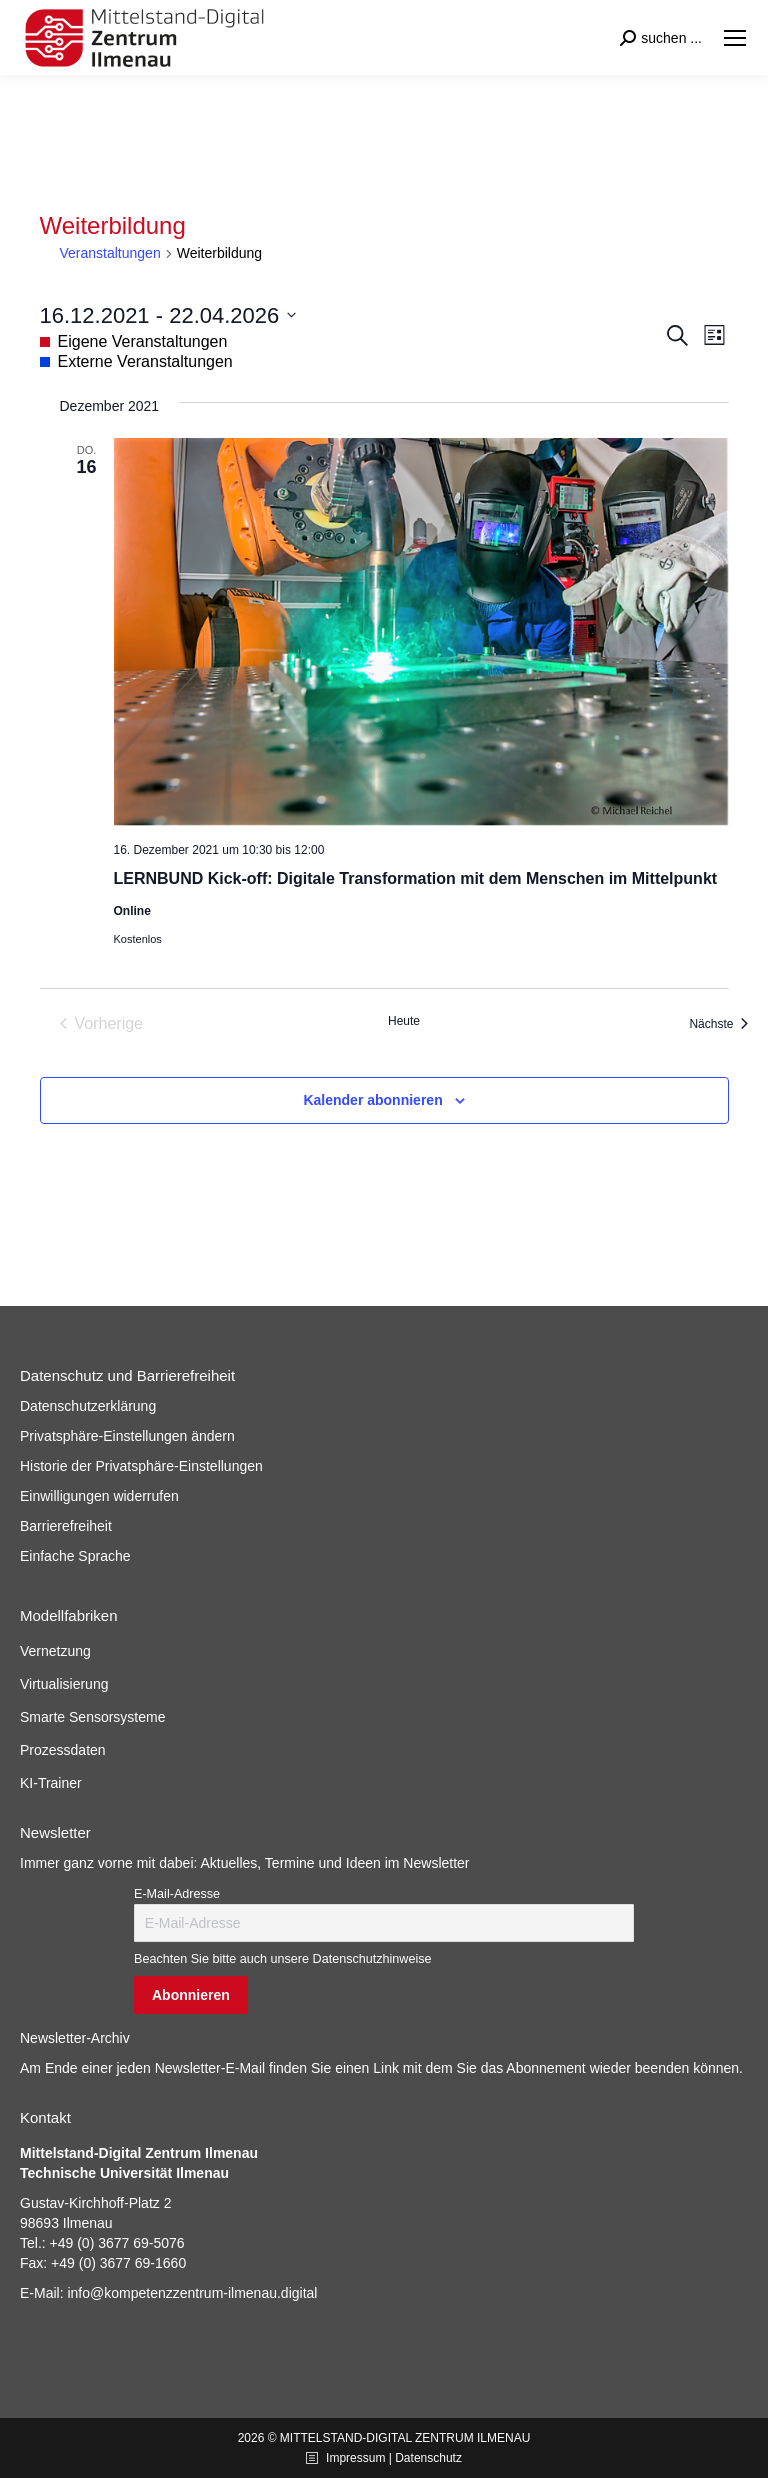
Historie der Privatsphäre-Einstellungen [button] (141, 1466)
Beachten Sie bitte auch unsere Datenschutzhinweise (283, 1959)
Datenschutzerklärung (88, 1406)
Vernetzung (55, 1651)
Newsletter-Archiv (75, 2038)
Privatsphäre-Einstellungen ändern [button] (127, 1436)
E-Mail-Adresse (177, 1894)
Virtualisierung (64, 1684)
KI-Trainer (51, 1783)
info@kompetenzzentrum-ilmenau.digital (192, 2293)
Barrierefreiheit (66, 1526)
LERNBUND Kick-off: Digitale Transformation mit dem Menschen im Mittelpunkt (416, 878)
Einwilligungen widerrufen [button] (99, 1496)
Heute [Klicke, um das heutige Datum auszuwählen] (404, 1021)
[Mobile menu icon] (735, 38)
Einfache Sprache (75, 1556)
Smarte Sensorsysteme (93, 1717)
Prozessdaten (63, 1750)
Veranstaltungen (110, 253)
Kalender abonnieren (372, 1100)
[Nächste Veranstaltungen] (718, 1024)
